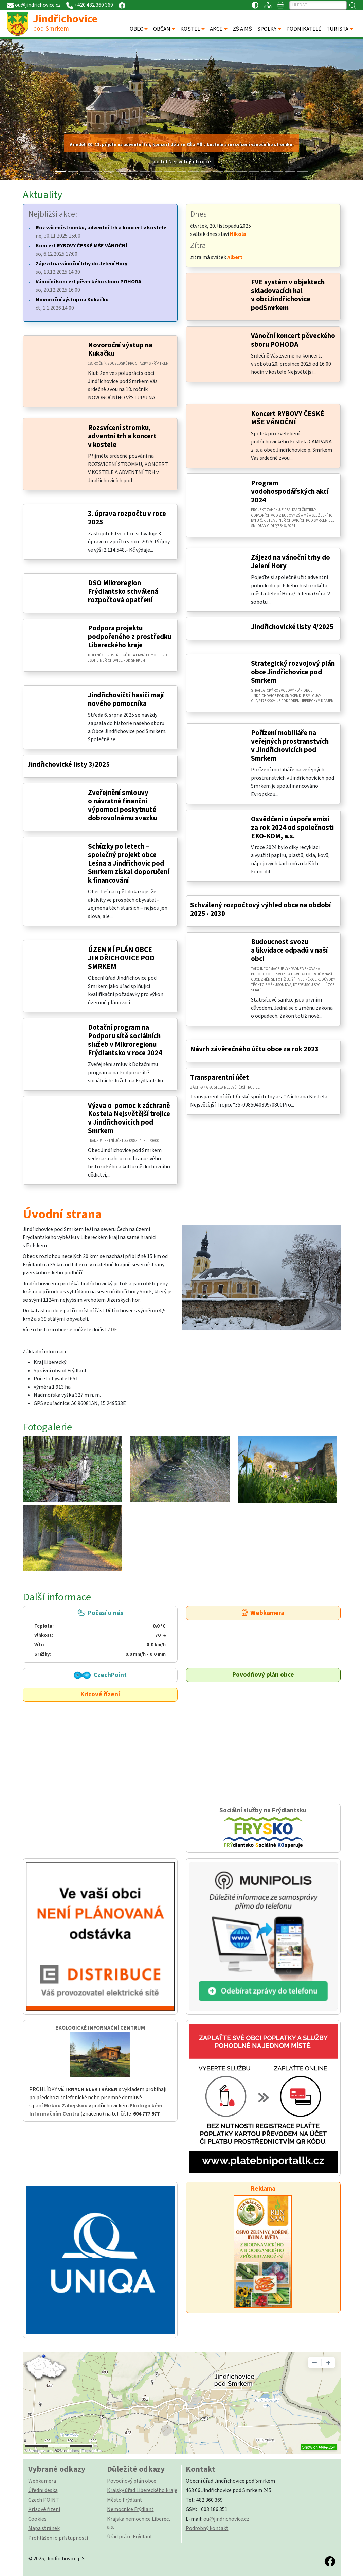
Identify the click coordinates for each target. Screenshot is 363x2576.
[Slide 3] (97, 171)
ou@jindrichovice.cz (226, 2519)
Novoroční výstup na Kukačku (120, 349)
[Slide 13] (218, 171)
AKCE (216, 29)
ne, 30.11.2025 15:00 (101, 232)
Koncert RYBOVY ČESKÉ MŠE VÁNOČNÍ (287, 418)
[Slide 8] (157, 171)
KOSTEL (190, 29)
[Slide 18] (278, 171)
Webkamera (263, 1613)
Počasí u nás (100, 1633)
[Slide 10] (182, 171)
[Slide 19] (290, 171)
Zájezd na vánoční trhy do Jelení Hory (290, 562)
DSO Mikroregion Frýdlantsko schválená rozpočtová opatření (123, 591)
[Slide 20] (302, 171)
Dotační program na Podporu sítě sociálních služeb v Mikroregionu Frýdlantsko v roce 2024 (125, 1040)
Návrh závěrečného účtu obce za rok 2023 (254, 1049)
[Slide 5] (121, 171)
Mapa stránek (44, 2528)
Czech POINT (43, 2500)
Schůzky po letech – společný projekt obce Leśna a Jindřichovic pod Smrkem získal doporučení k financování (128, 863)
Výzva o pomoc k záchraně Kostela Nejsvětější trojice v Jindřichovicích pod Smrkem (129, 1118)
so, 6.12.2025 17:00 (81, 250)
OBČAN (161, 29)
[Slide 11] (193, 171)
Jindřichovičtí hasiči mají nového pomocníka (126, 699)
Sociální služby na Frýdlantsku (263, 1828)
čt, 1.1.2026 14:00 (72, 304)
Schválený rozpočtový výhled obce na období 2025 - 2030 (260, 909)
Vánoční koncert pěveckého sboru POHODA (293, 340)
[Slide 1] (73, 171)
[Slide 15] (242, 171)
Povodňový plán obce (263, 1674)
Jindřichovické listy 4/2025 (292, 627)
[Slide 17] (266, 171)
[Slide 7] (145, 171)
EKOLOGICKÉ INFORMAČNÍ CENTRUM (100, 2028)
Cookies (37, 2519)
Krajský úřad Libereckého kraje (142, 2490)
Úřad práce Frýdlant (129, 2536)
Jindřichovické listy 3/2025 (68, 764)
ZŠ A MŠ (242, 29)
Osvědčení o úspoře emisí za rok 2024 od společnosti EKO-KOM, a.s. (292, 827)
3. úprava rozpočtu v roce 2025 (127, 518)
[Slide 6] (133, 171)
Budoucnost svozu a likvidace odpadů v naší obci (289, 950)
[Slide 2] (85, 171)
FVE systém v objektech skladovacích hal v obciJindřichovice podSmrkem (288, 295)
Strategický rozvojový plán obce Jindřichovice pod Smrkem (293, 672)
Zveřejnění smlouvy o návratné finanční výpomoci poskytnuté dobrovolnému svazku (122, 805)
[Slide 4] (109, 171)
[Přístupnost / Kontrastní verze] (255, 5)
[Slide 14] (230, 171)
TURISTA (337, 29)
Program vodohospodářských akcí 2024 (289, 491)
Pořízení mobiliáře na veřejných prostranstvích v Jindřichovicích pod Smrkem (290, 745)
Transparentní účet (219, 1077)
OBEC (136, 29)
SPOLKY (266, 29)
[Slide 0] (60, 171)
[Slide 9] (169, 171)
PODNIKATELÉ (303, 29)
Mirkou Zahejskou (66, 2105)
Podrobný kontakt (207, 2528)
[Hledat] (318, 5)
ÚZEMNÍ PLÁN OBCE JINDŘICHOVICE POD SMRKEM (121, 958)
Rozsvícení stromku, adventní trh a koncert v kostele (122, 436)
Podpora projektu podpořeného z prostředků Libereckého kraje (129, 636)
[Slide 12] (206, 171)
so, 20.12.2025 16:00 (88, 286)
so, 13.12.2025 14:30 (81, 268)
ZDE (112, 1330)
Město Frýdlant (124, 2500)
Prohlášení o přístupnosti (58, 2538)
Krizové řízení (100, 1694)
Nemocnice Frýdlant (130, 2509)
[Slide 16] (254, 171)
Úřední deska (43, 2490)
